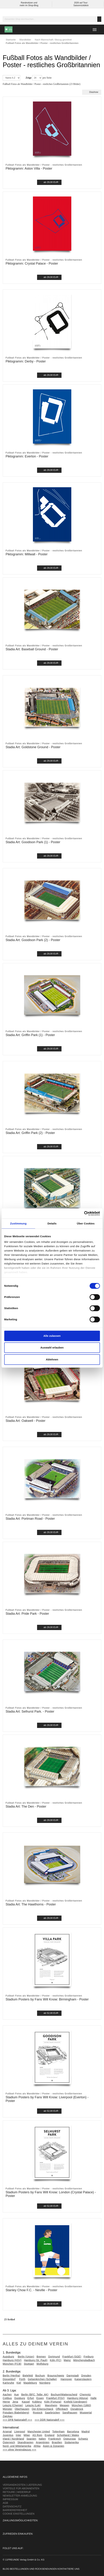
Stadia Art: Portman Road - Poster (30, 1518)
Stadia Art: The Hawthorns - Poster (31, 1904)
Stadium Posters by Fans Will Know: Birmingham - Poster (47, 1999)
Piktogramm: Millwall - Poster (27, 554)
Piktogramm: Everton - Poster (27, 456)
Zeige (29, 77)
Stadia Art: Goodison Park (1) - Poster (33, 842)
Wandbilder (25, 39)
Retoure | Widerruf (17, 2492)
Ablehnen (52, 1359)
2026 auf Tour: (81, 2)
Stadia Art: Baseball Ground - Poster (32, 649)
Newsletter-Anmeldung (20, 2495)
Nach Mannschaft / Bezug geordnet (53, 39)
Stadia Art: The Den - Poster (26, 1806)
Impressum (10, 2499)
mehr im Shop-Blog (29, 5)
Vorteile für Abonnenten (21, 2488)
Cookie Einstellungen (18, 2513)
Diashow (91, 92)
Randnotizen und (29, 2)
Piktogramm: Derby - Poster (26, 361)
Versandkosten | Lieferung (22, 2484)
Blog (6, 2569)
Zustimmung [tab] (18, 1223)
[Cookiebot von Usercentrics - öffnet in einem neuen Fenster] (84, 1213)
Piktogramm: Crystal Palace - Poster (32, 263)
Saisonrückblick (80, 5)
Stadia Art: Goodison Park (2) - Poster (33, 940)
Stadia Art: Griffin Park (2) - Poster (30, 1133)
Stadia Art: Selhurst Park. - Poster (30, 1711)
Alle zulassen (52, 1335)
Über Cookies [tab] (86, 1223)
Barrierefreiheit (15, 2510)
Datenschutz (12, 2506)
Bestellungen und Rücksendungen (33, 2569)
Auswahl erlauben (51, 1347)
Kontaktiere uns (68, 2569)
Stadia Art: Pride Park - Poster (27, 1613)
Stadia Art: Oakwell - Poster (25, 1421)
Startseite (11, 39)
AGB (5, 2502)
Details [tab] (52, 1223)
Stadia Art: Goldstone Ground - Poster (33, 747)
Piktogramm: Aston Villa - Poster (29, 168)
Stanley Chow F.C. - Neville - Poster (31, 2290)
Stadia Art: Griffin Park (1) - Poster (30, 1035)
